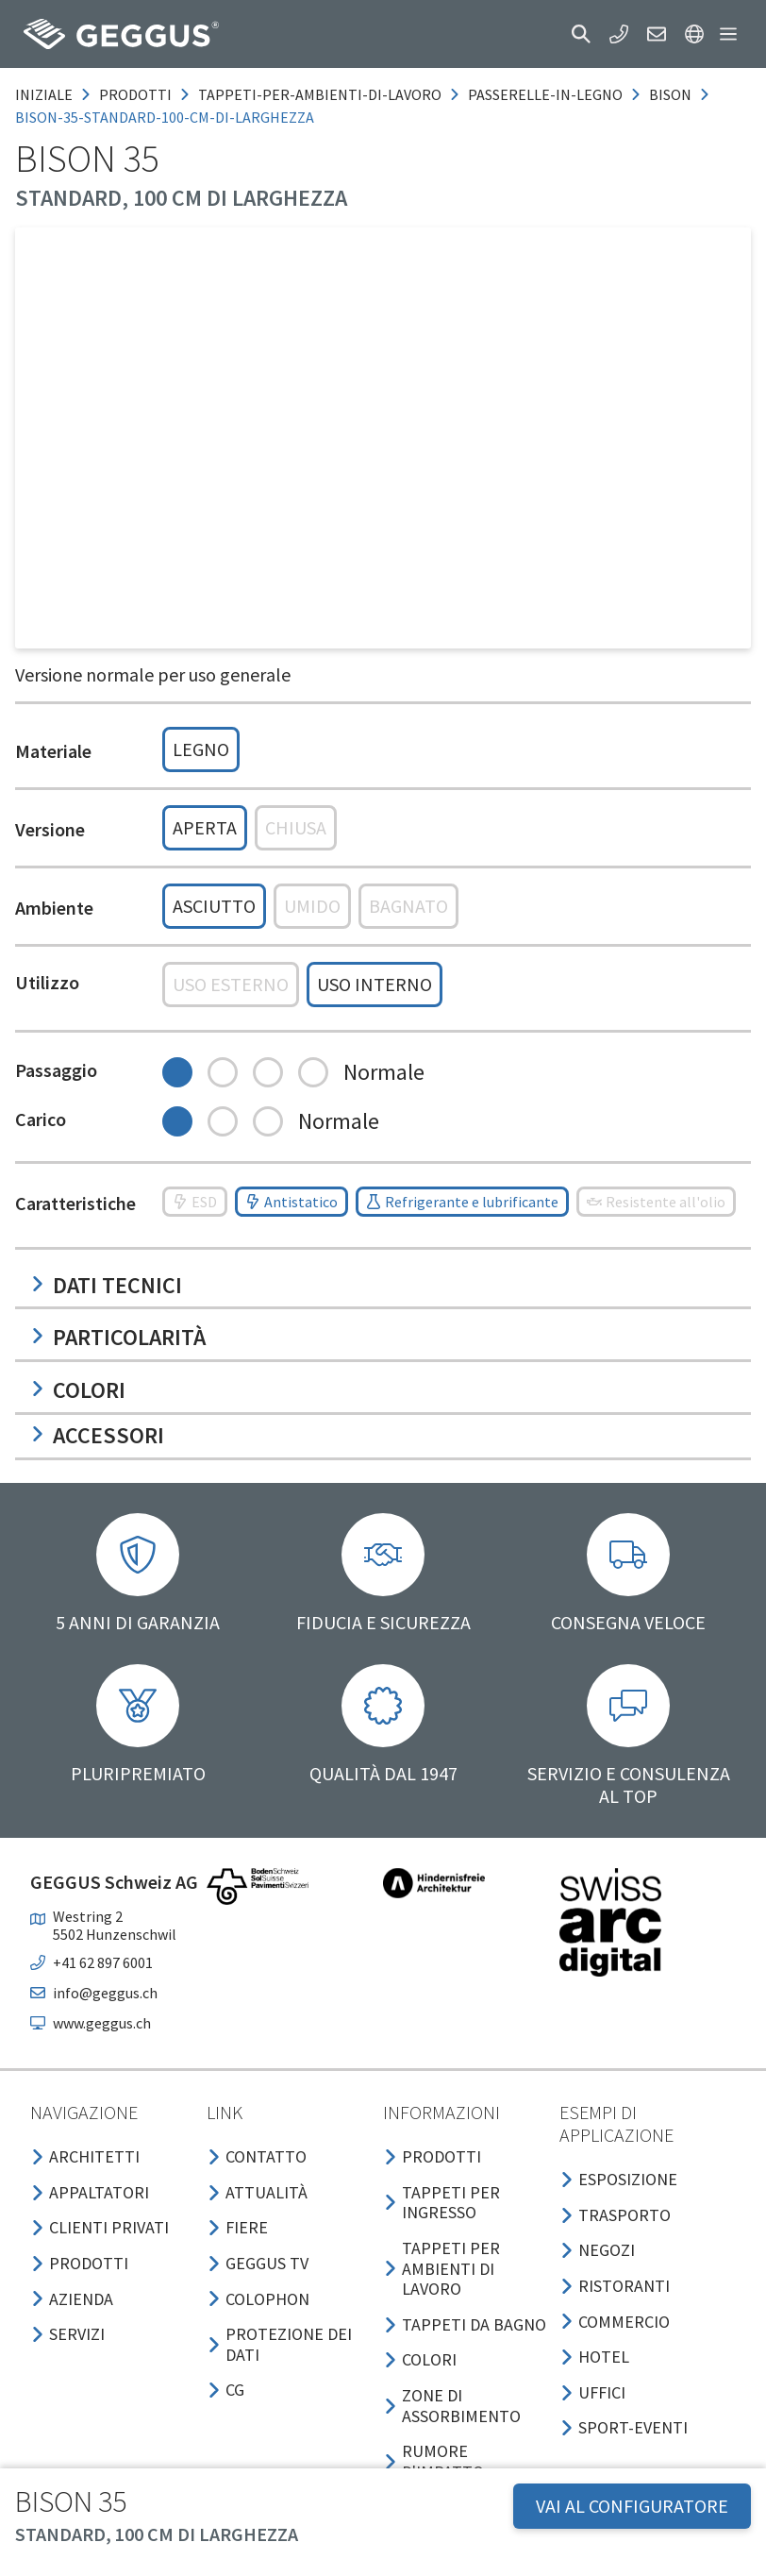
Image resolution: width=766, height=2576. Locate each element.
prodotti (135, 94)
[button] (581, 34)
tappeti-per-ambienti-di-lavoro (319, 94)
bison (670, 94)
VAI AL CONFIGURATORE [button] (632, 2505)
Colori (77, 1390)
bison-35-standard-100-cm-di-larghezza (164, 117)
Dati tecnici (106, 1285)
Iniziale (44, 94)
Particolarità (118, 1337)
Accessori (97, 1435)
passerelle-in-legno (545, 94)
